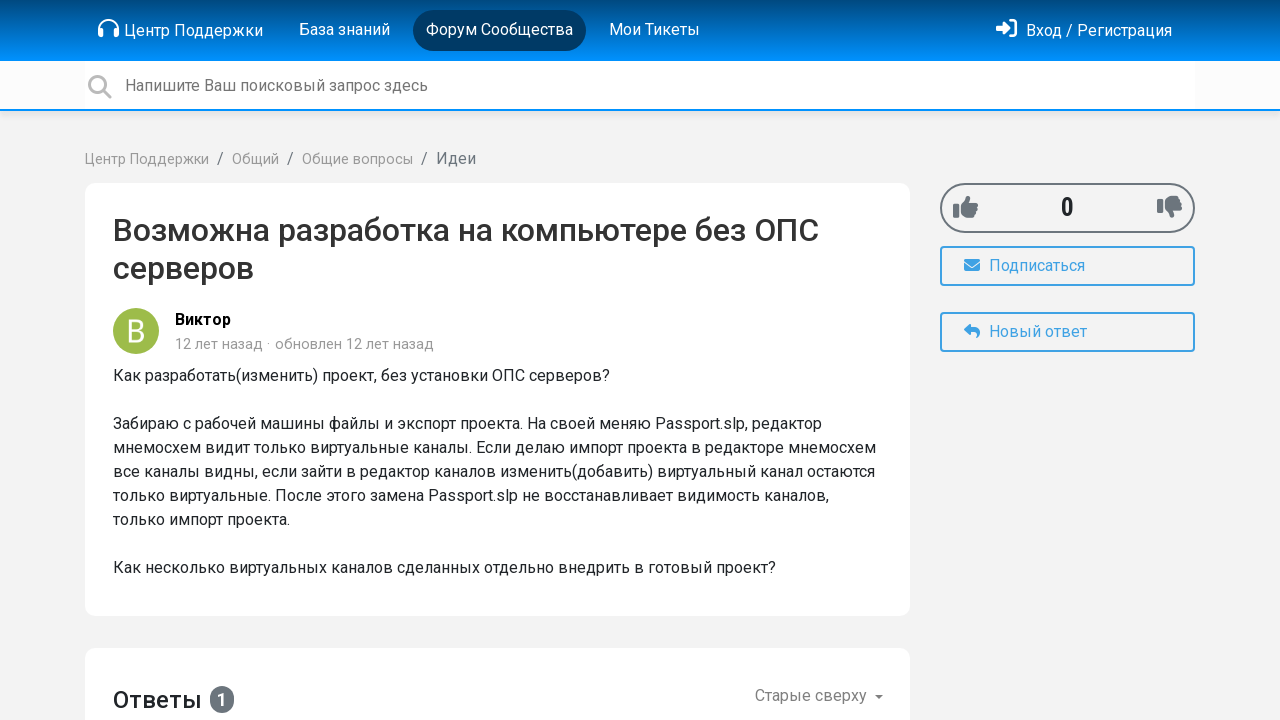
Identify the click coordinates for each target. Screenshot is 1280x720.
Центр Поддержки (180, 29)
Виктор (203, 319)
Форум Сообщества (499, 29)
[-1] (1169, 207)
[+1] (965, 207)
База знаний (344, 29)
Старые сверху (813, 695)
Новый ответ (1025, 331)
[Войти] (1084, 30)
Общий (255, 159)
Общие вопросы (357, 159)
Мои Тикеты (654, 29)
